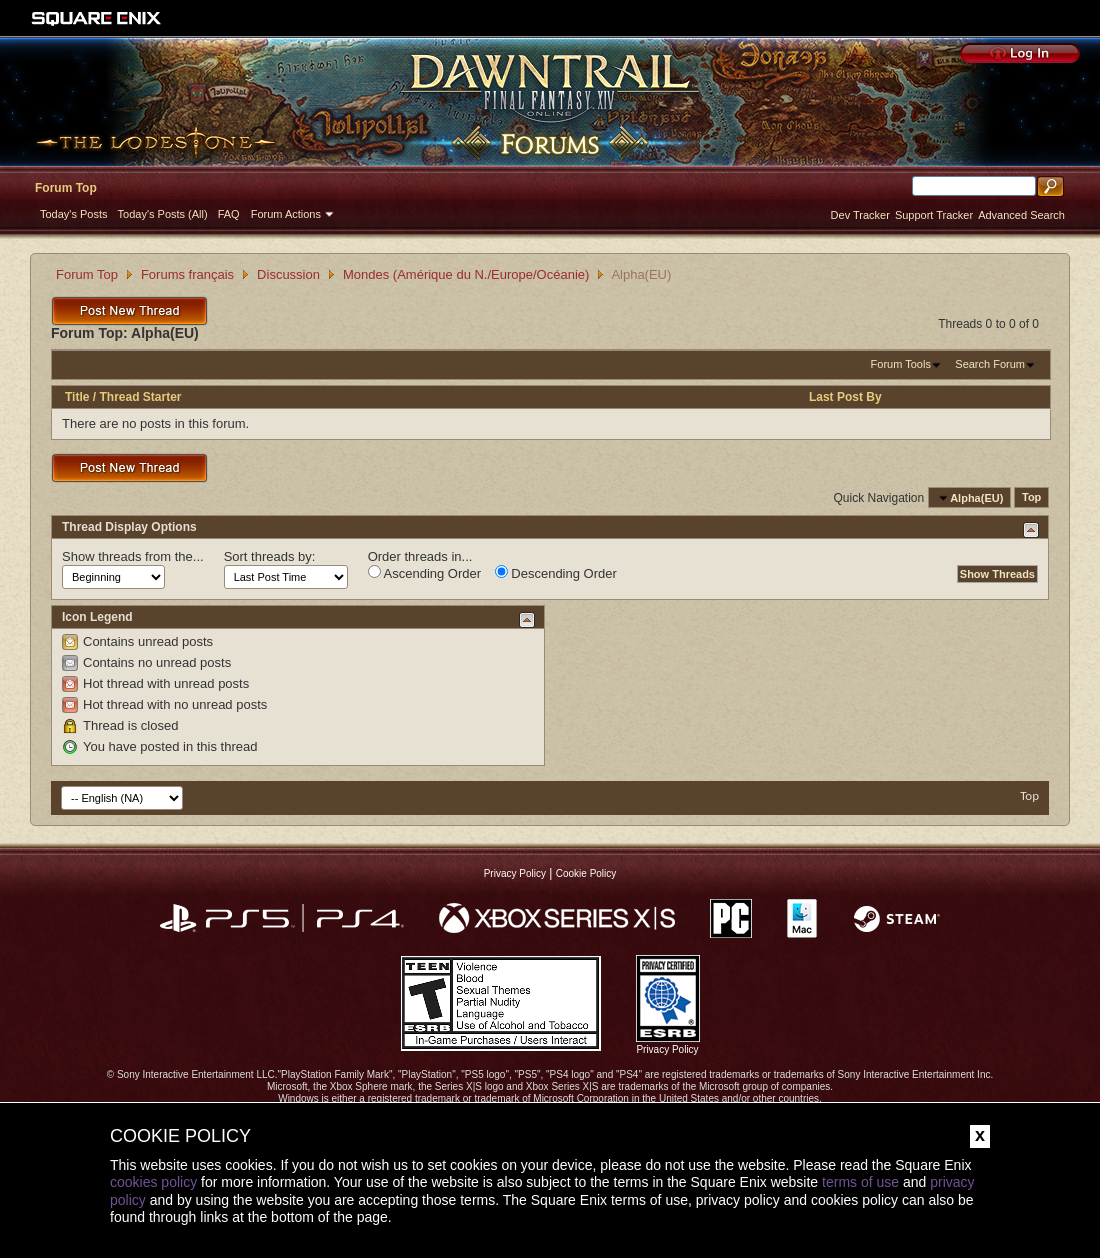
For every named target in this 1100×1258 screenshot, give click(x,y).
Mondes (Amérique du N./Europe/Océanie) (466, 274)
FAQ (229, 214)
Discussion (288, 274)
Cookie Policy (586, 873)
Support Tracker (934, 215)
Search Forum (990, 364)
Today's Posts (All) (163, 214)
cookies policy (153, 1182)
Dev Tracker (860, 215)
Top (1031, 498)
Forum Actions (286, 214)
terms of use (860, 1182)
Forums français (187, 274)
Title (77, 397)
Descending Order (556, 573)
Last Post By (845, 397)
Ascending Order (424, 573)
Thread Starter (140, 397)
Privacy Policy (515, 873)
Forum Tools (901, 364)
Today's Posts (74, 214)
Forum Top (66, 188)
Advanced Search (1021, 215)
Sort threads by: (270, 556)
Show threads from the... (133, 556)
